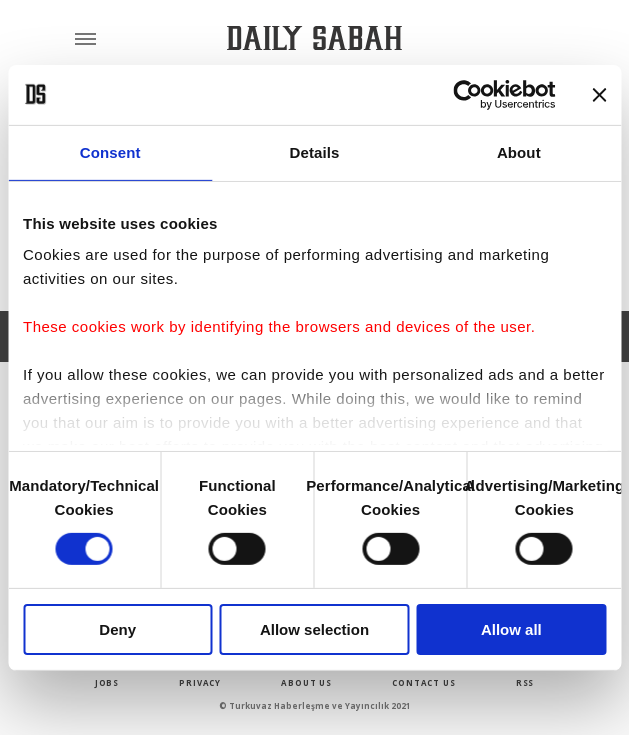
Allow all (511, 629)
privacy (200, 682)
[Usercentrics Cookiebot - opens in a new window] (467, 94)
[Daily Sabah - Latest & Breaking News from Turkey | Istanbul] (314, 38)
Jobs (107, 682)
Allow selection (314, 629)
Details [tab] (315, 151)
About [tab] (519, 151)
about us (306, 682)
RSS (525, 682)
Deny (117, 629)
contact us (423, 682)
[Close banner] (599, 94)
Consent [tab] (110, 151)
